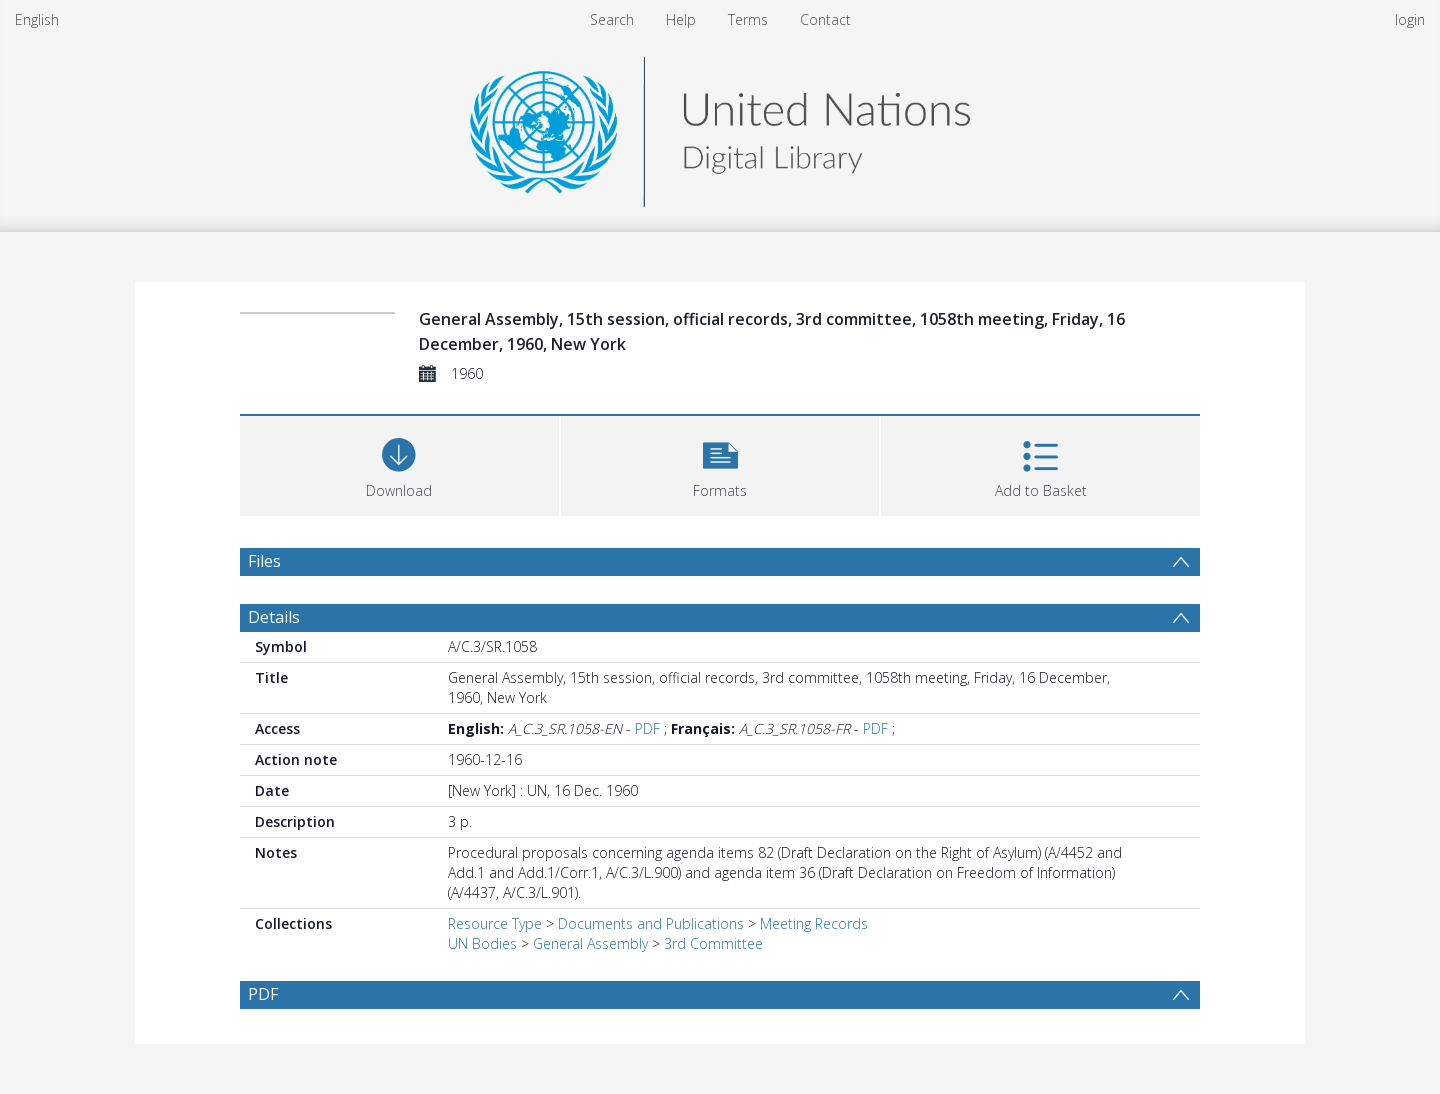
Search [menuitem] (612, 19)
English (37, 19)
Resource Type (495, 923)
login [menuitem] (1410, 19)
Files (264, 561)
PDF (647, 728)
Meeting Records (814, 923)
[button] (720, 463)
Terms (748, 19)
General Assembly (590, 943)
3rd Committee (713, 943)
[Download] (399, 463)
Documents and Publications (651, 923)
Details (274, 617)
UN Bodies (482, 943)
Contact (825, 19)
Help (681, 19)
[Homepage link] (720, 126)
